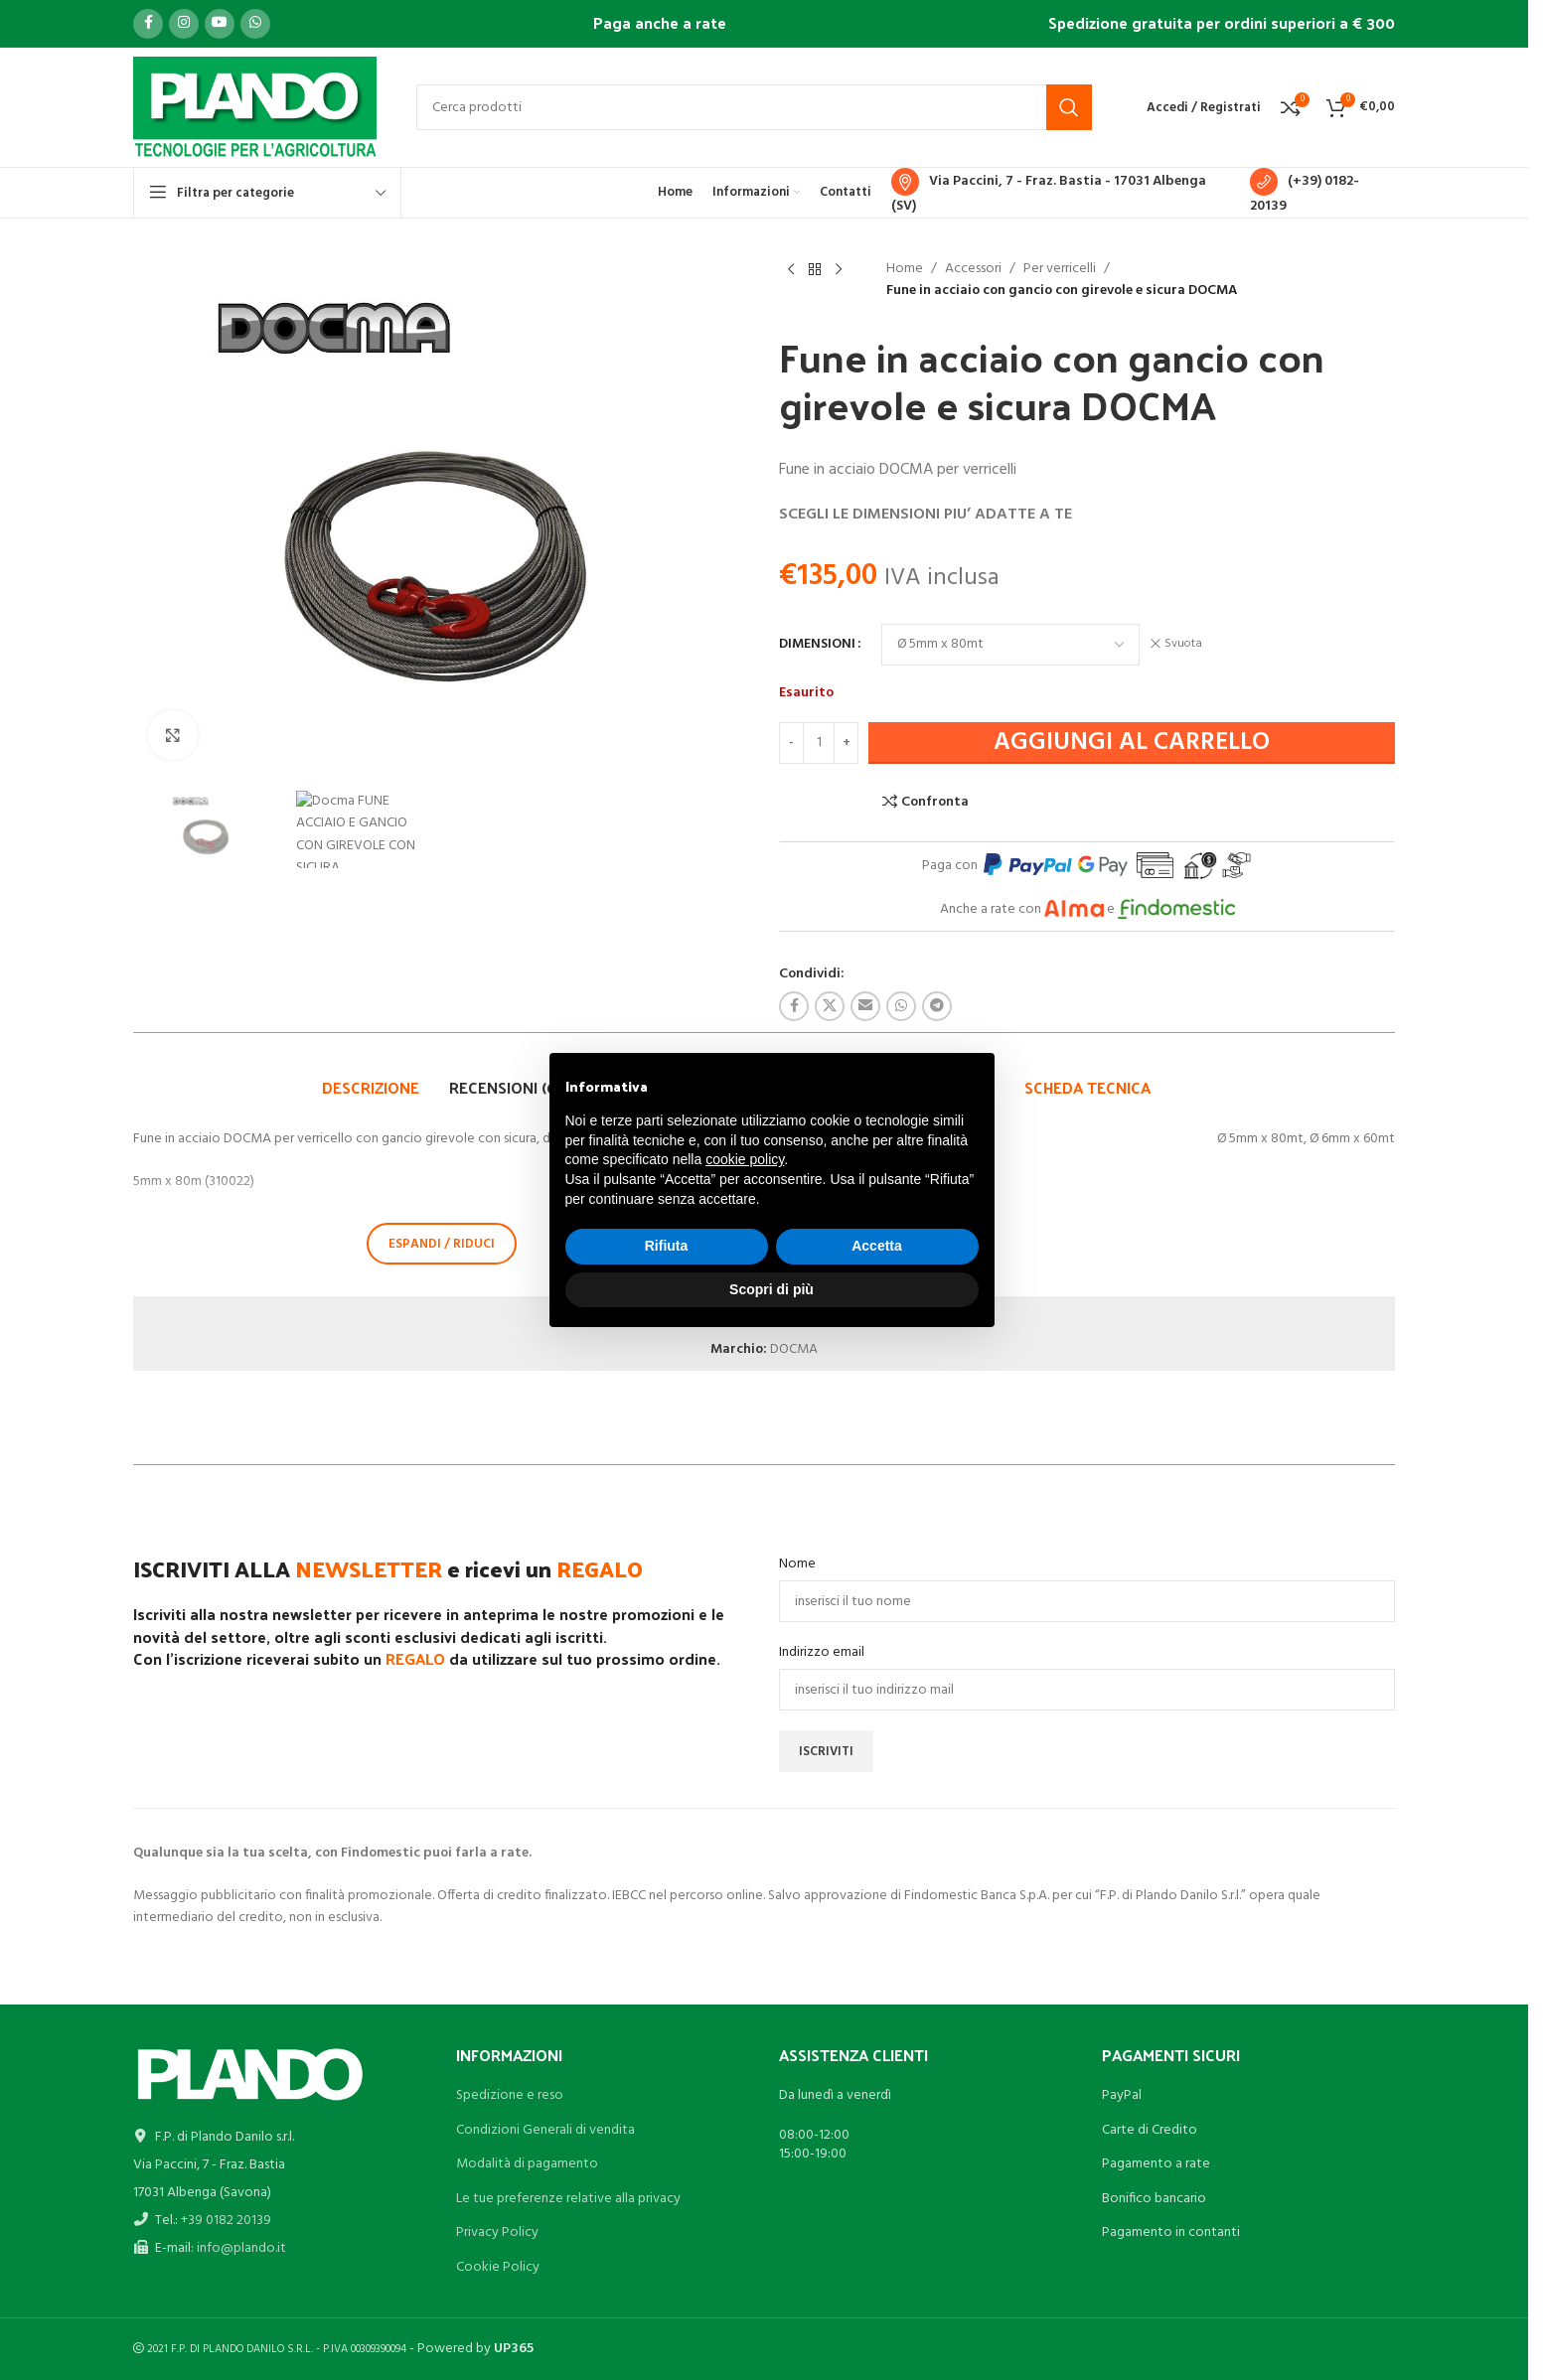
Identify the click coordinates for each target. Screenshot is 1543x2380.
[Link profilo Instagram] (184, 24)
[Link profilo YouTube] (219, 24)
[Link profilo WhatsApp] (255, 24)
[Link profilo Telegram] (937, 1006)
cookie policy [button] (744, 1159)
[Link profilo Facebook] (148, 24)
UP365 (514, 2348)
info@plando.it (241, 2248)
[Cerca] (754, 107)
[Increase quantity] (846, 743)
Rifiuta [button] (667, 1246)
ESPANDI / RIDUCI (441, 1244)
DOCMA (794, 1349)
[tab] (370, 1088)
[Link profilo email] (865, 1006)
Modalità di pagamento (527, 2164)
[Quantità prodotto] (819, 743)
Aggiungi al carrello (1132, 743)
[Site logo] (255, 107)
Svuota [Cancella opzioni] (1183, 644)
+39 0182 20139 (226, 2220)
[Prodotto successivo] (838, 270)
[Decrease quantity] (791, 743)
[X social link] (830, 1006)
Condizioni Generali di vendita (545, 2130)
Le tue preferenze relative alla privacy (568, 2198)
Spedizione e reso (509, 2095)
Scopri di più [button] (771, 1289)
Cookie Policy (498, 2267)
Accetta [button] (876, 1246)
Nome (797, 1564)
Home (904, 269)
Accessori (973, 269)
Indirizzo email (821, 1653)
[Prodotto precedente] (791, 270)
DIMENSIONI (817, 645)
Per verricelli (1059, 269)
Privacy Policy (497, 2232)
